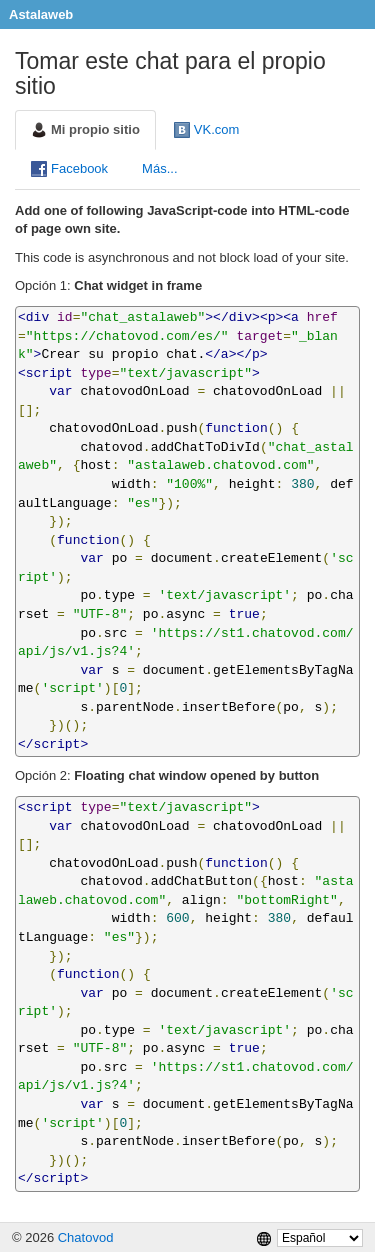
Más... (159, 168)
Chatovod (86, 1237)
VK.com (207, 130)
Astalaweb (41, 14)
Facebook (69, 169)
